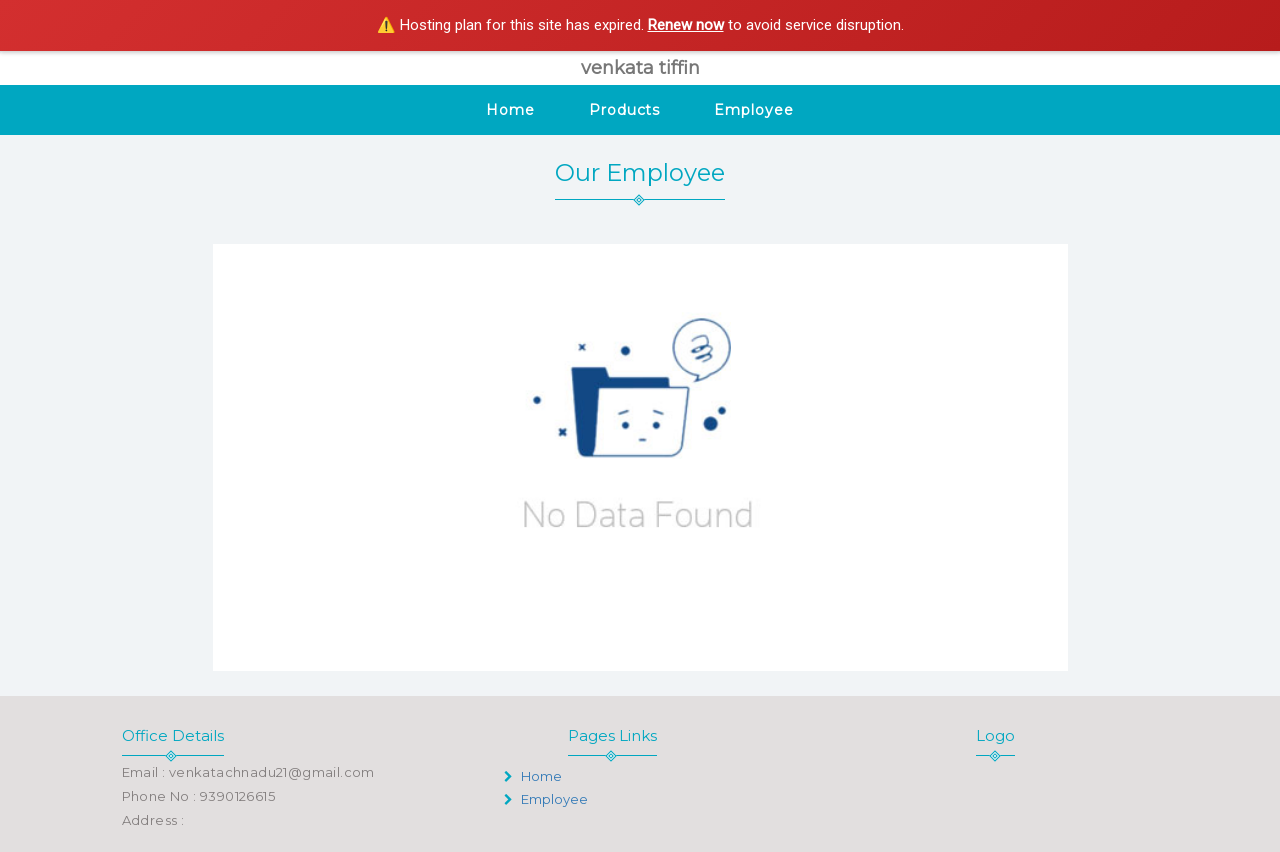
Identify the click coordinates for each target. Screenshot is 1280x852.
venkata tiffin (640, 68)
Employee (753, 110)
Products (624, 110)
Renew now (686, 25)
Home (510, 110)
